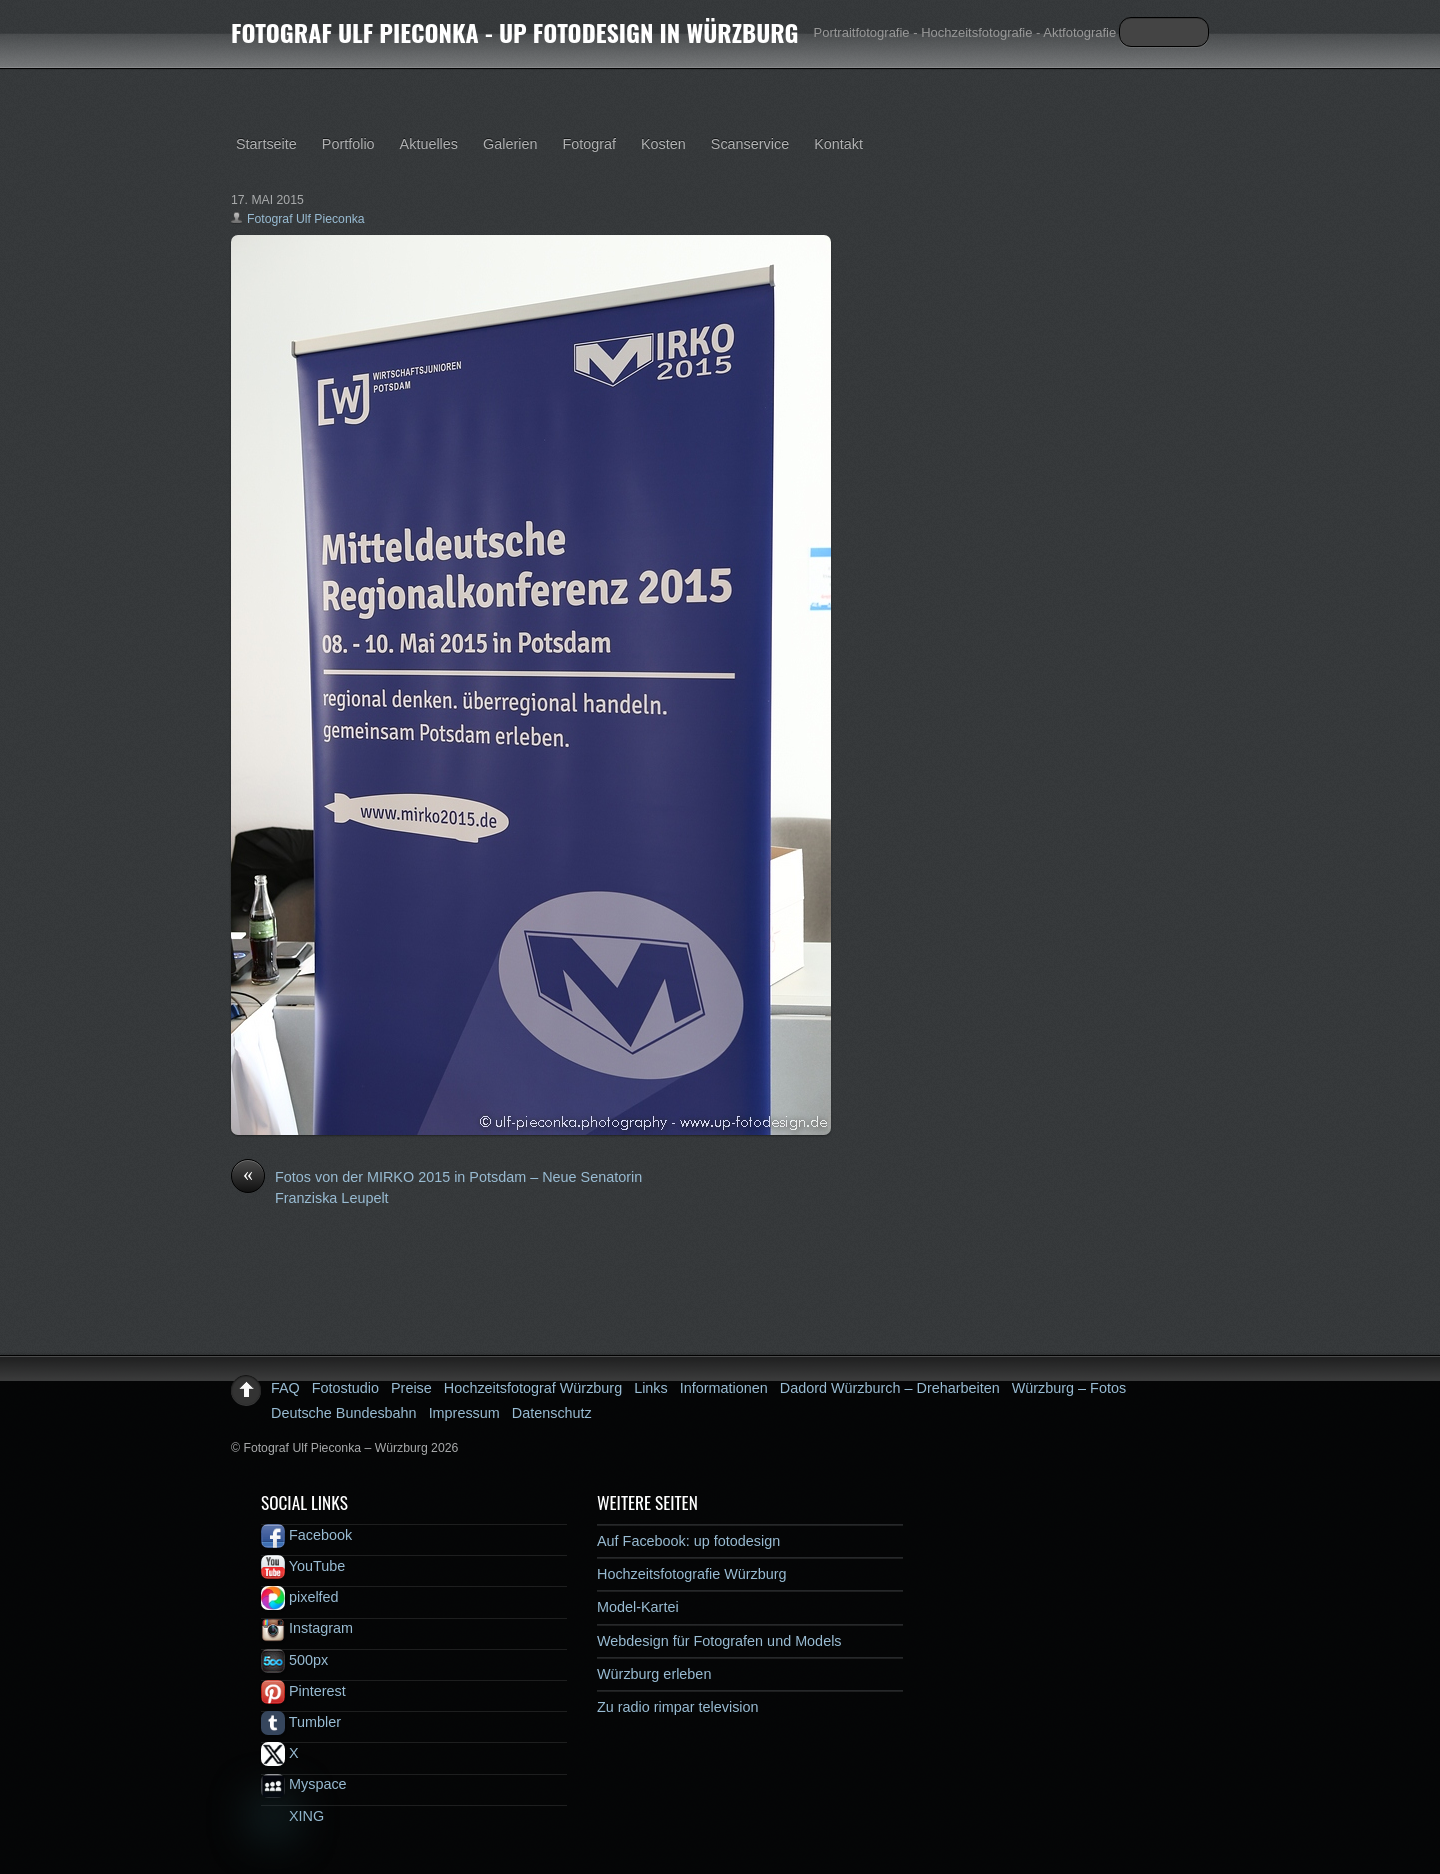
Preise (411, 1388)
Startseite (266, 144)
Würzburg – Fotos (1069, 1388)
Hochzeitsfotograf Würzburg (533, 1388)
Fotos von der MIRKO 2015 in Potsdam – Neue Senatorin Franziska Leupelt (436, 1187)
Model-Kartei (638, 1607)
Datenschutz (552, 1413)
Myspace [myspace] (304, 1784)
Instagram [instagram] (307, 1628)
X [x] (280, 1753)
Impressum (464, 1413)
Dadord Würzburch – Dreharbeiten (890, 1388)
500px (294, 1660)
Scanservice (750, 144)
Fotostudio (345, 1388)
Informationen (724, 1388)
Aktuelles (429, 144)
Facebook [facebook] (306, 1535)
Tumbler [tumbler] (301, 1722)
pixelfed (300, 1597)
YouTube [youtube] (303, 1566)
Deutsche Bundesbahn (344, 1413)
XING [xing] (292, 1816)
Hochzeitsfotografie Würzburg (692, 1574)
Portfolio (348, 144)
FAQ (285, 1388)
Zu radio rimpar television (678, 1707)
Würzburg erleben (654, 1674)
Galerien (510, 144)
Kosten (663, 144)
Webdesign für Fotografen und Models (719, 1641)
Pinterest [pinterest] (303, 1691)
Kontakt (838, 144)
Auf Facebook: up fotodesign (688, 1541)
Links (651, 1388)
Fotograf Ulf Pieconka (306, 219)
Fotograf (589, 144)
